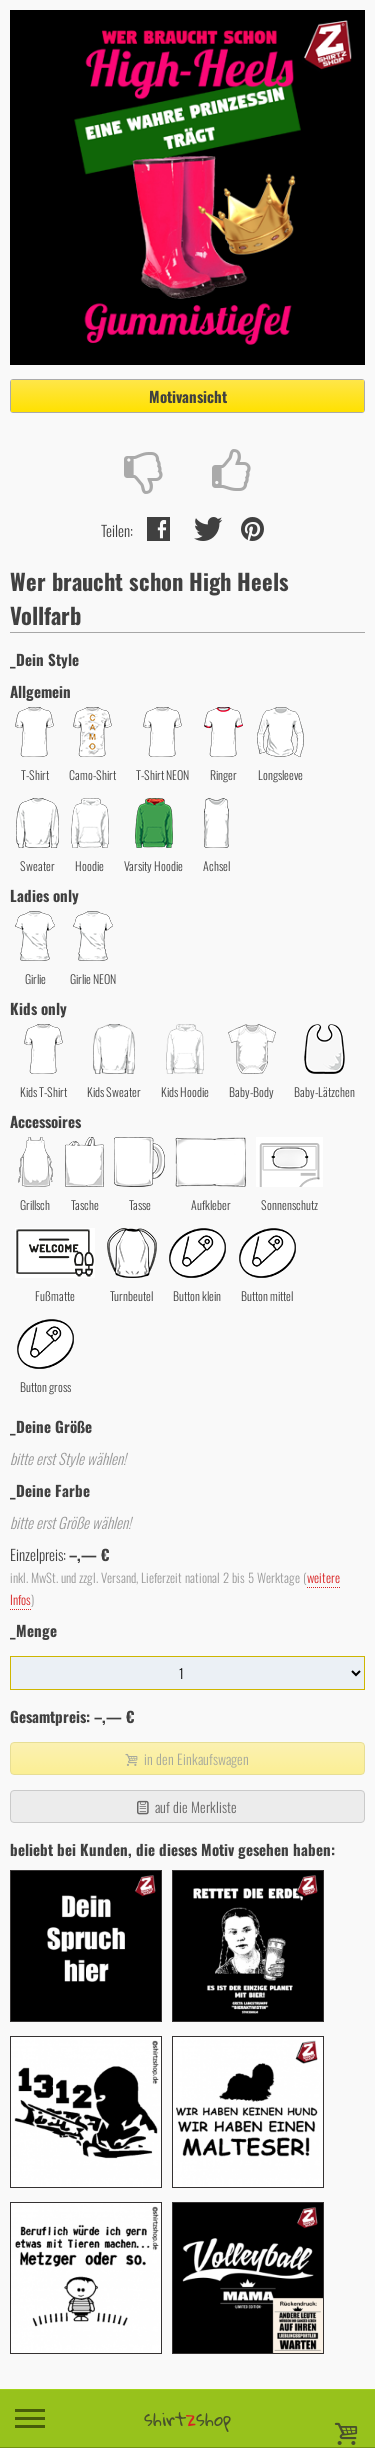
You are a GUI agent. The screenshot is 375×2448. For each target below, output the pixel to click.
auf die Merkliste (185, 1806)
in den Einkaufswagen (185, 1758)
